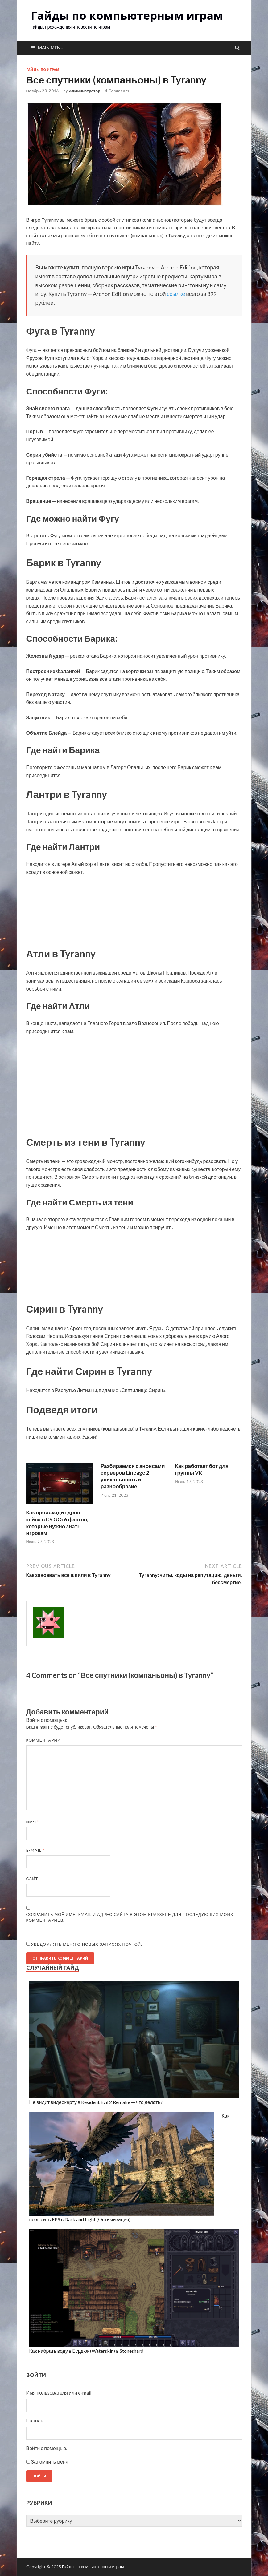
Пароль (34, 2420)
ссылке (176, 293)
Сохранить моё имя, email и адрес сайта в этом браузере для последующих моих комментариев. (129, 1917)
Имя (32, 1821)
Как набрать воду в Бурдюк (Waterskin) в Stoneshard (86, 2351)
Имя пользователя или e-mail (59, 2393)
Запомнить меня (49, 2462)
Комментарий (43, 1740)
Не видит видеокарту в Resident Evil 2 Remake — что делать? (96, 2102)
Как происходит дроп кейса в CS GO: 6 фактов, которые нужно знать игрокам (57, 1522)
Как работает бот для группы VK (202, 1469)
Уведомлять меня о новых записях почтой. (86, 1944)
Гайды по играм (42, 69)
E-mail (35, 1850)
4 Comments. (117, 90)
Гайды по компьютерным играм (127, 15)
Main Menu (51, 47)
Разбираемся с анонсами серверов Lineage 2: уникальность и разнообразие (133, 1476)
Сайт (32, 1878)
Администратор (84, 90)
